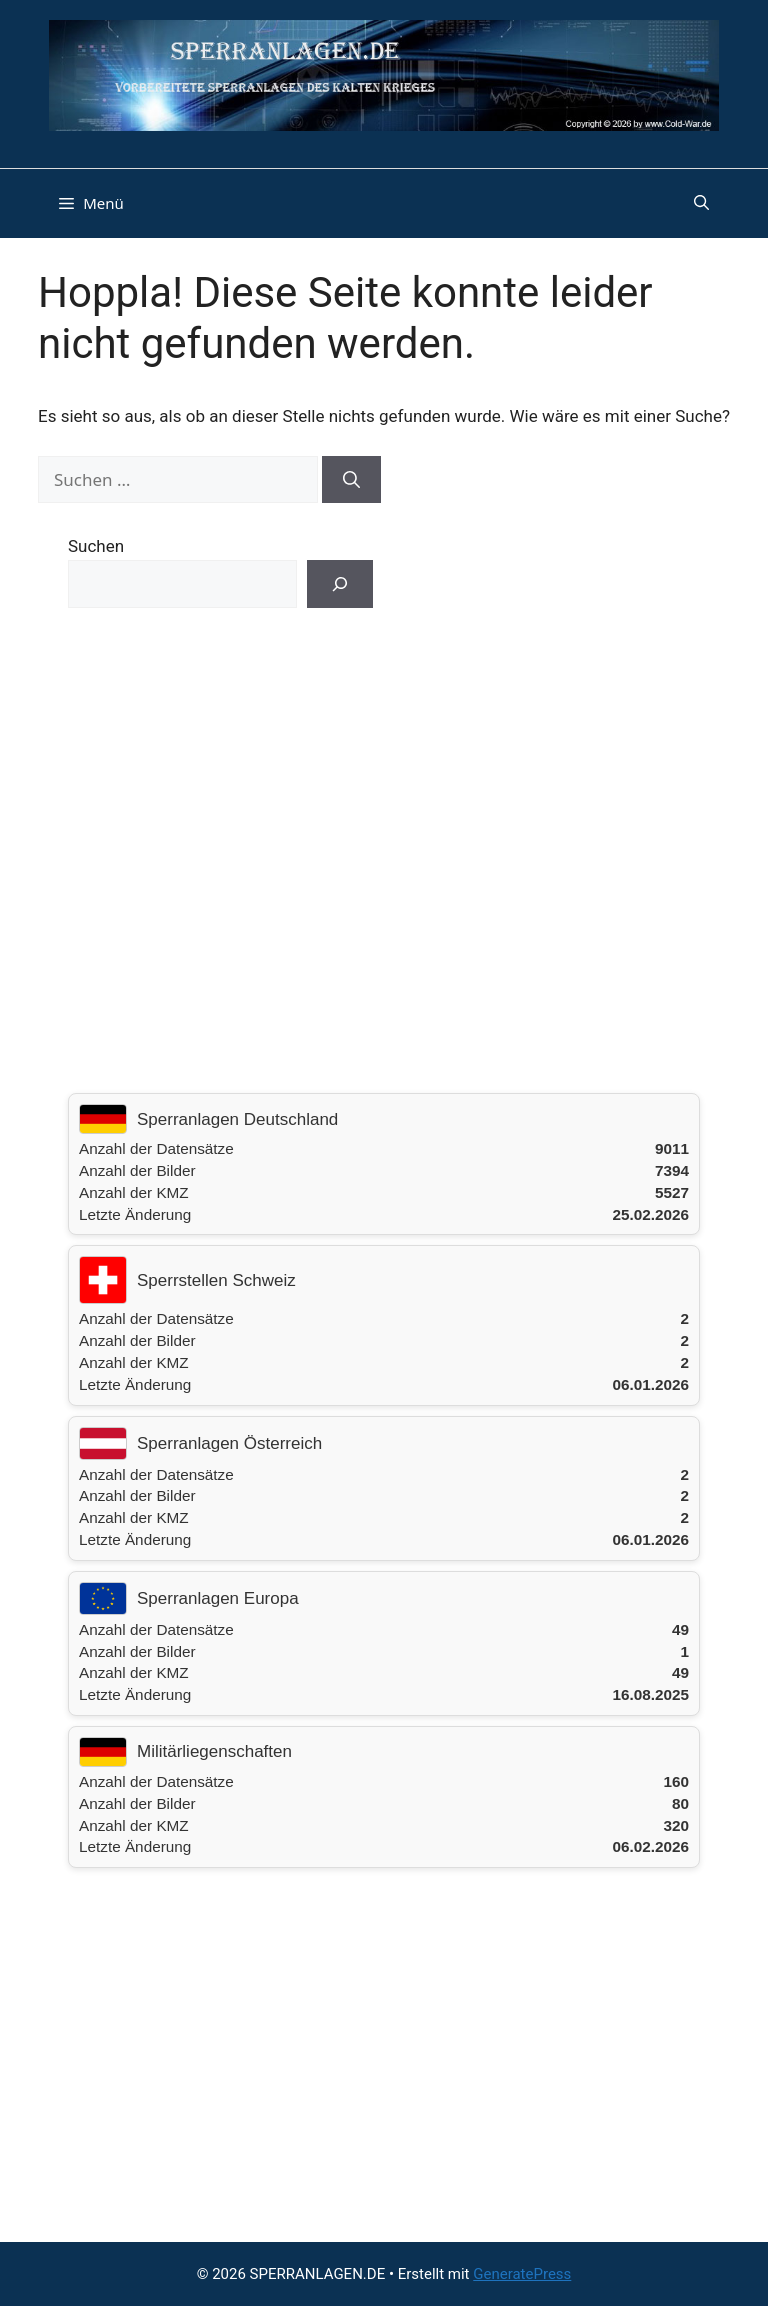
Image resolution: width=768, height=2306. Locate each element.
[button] (701, 203)
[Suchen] (351, 480)
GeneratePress (522, 2274)
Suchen (96, 546)
